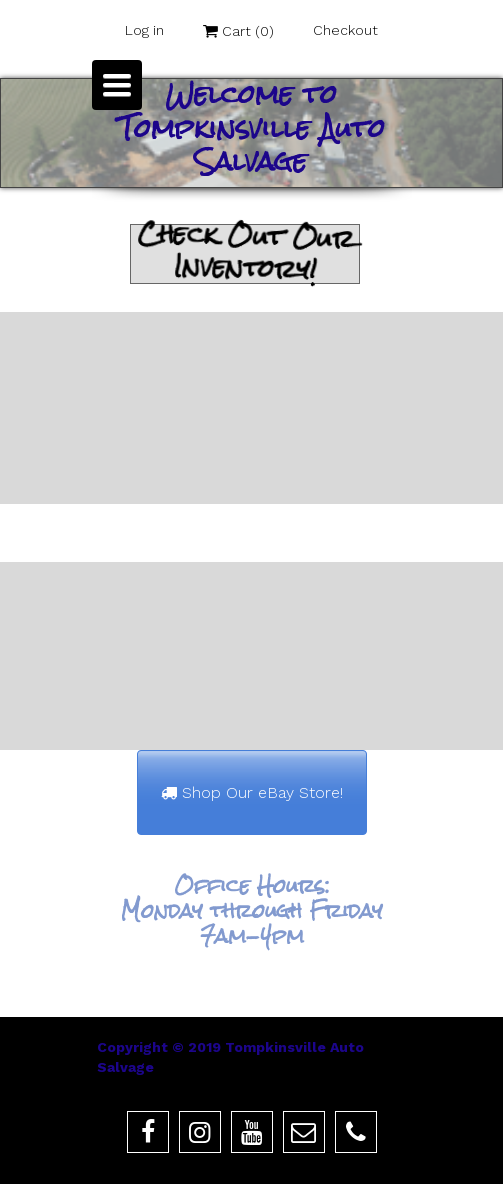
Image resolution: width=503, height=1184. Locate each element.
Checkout (345, 30)
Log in (144, 30)
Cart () (238, 31)
